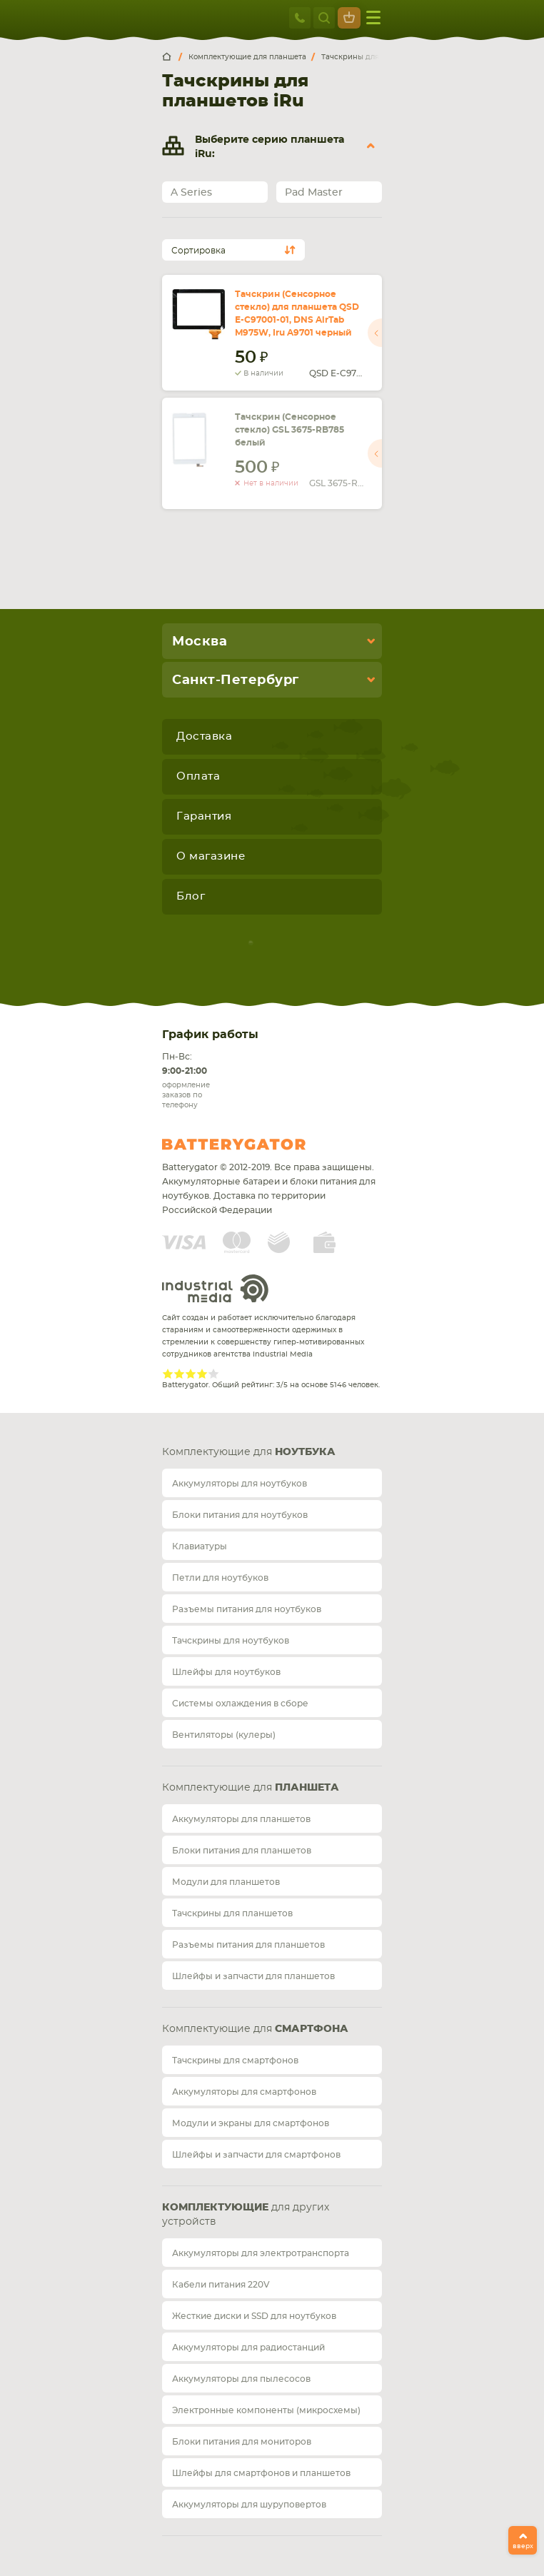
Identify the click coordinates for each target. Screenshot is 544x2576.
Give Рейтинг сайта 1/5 (167, 1373)
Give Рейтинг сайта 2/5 (179, 1373)
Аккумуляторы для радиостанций (248, 2347)
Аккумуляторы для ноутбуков (239, 1483)
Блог (190, 896)
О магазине (210, 856)
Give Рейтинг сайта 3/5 (190, 1373)
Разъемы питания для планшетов (248, 1945)
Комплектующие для (249, 1452)
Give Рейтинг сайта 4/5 (202, 1373)
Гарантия (203, 816)
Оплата (198, 776)
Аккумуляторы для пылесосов (241, 2379)
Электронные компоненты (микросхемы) (266, 2410)
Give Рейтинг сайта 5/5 (213, 1373)
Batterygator (260, 1144)
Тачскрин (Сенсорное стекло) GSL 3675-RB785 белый (289, 430)
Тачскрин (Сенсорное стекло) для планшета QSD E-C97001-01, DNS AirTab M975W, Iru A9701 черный (297, 313)
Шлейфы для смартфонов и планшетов (261, 2473)
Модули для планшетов (226, 1882)
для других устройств (245, 2215)
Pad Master (314, 193)
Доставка (204, 736)
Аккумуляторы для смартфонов (244, 2092)
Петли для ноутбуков (220, 1578)
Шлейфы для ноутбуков (226, 1672)
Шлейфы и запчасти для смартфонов (256, 2154)
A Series (191, 193)
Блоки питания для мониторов (241, 2441)
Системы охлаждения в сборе (240, 1703)
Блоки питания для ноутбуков (240, 1515)
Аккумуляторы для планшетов (241, 1819)
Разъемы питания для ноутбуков (246, 1609)
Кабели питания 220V (221, 2284)
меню (373, 17)
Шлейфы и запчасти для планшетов (253, 1976)
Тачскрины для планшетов (232, 1913)
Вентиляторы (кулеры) (224, 1735)
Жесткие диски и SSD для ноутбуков (254, 2316)
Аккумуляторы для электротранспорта (260, 2253)
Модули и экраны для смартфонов (250, 2123)
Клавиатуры (199, 1546)
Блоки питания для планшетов (241, 1850)
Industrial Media (215, 1288)
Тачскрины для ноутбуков (230, 1640)
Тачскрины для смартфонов (235, 2060)
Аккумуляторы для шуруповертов (249, 2504)
